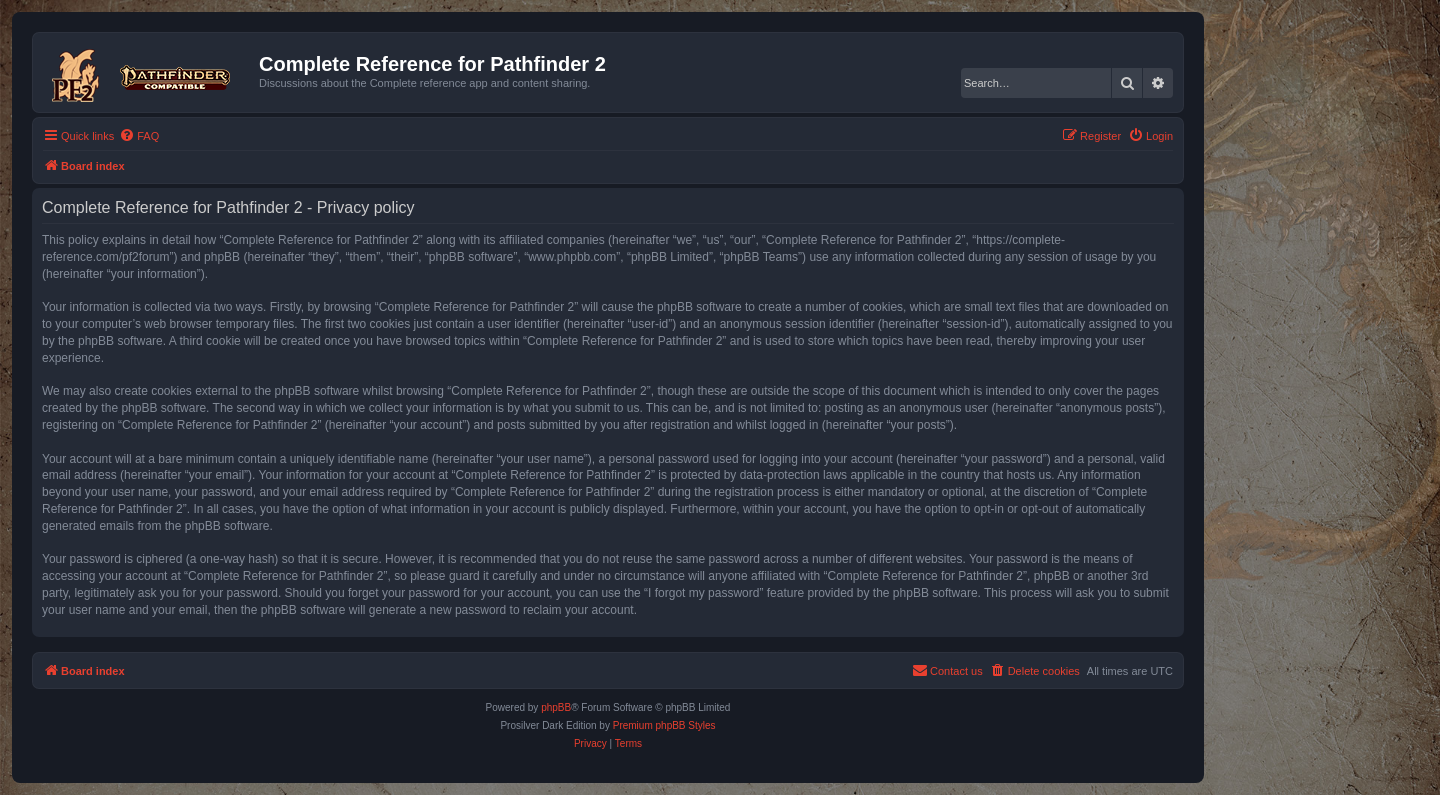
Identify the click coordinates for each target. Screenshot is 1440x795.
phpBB (556, 707)
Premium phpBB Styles (664, 725)
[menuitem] (139, 136)
